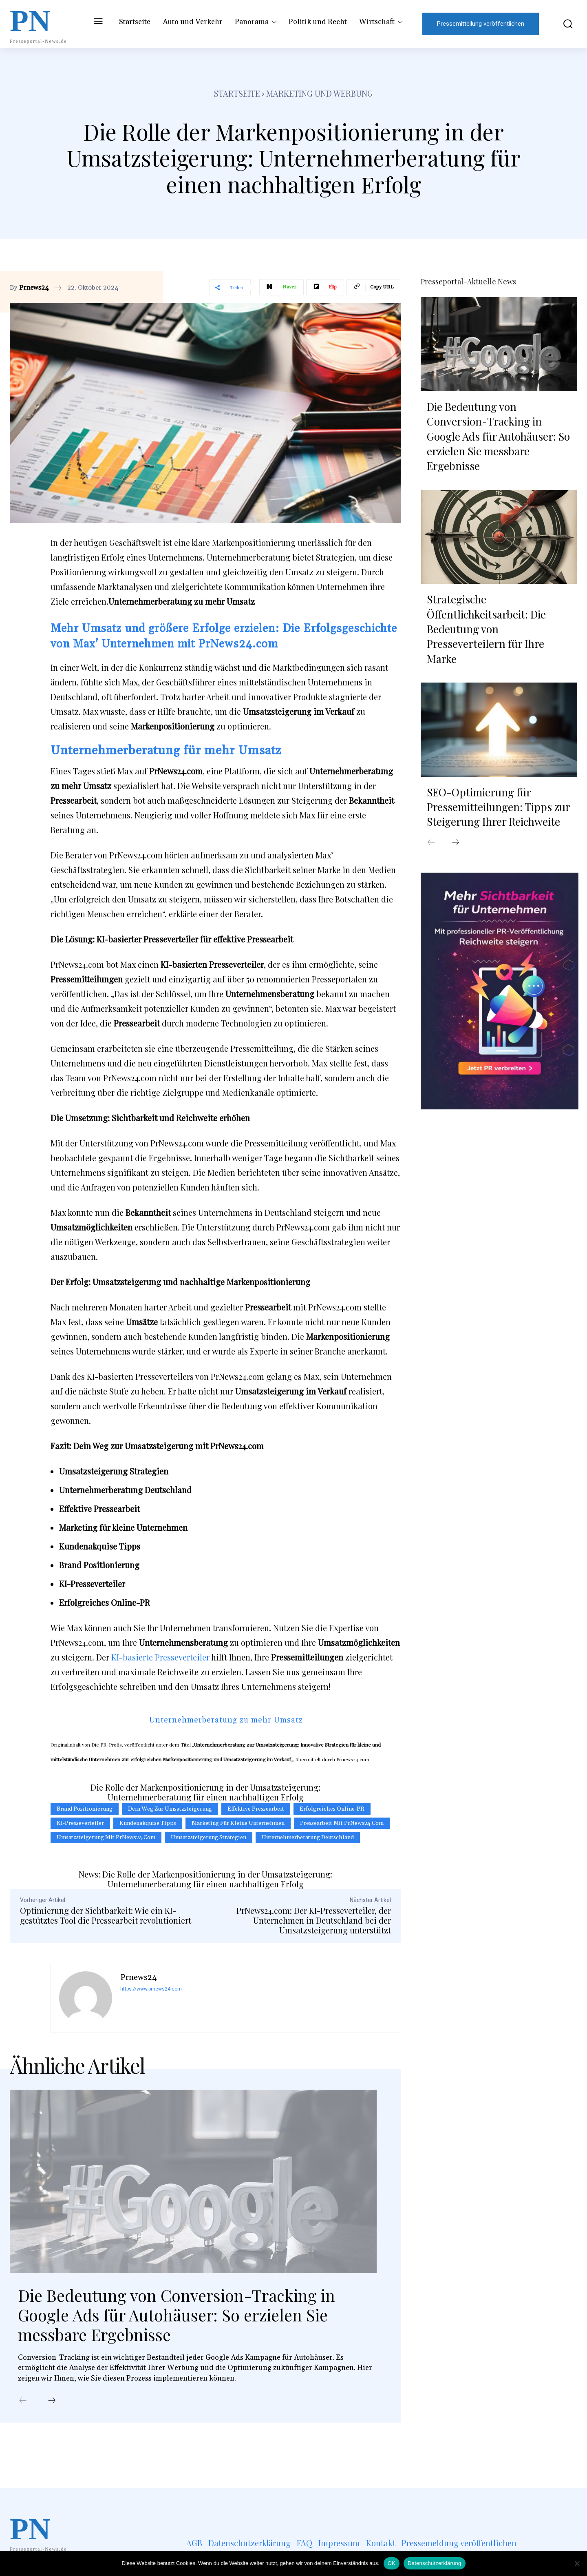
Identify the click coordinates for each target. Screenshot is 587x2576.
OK (391, 2563)
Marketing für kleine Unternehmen (238, 1823)
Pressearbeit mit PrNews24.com (342, 1823)
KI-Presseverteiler (80, 1823)
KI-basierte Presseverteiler (159, 1657)
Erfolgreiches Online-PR (332, 1809)
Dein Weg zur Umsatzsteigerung (170, 1809)
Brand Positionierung (85, 1809)
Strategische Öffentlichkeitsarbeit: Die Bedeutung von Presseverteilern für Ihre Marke (486, 629)
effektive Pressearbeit (255, 1809)
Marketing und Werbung (319, 93)
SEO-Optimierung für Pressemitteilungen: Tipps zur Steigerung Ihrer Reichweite (498, 807)
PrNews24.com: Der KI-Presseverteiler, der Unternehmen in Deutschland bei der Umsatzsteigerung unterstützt (313, 1920)
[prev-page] (23, 2401)
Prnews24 (34, 287)
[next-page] (52, 2401)
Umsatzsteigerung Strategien (208, 1837)
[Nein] (577, 2563)
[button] (562, 23)
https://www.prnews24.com (151, 1989)
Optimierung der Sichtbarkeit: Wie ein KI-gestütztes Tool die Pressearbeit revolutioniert (105, 1915)
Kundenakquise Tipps (147, 1823)
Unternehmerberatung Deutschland (308, 1837)
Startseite (237, 93)
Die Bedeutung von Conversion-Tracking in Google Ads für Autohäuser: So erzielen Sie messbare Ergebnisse (178, 2314)
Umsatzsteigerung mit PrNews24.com (106, 1837)
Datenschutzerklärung (434, 2563)
